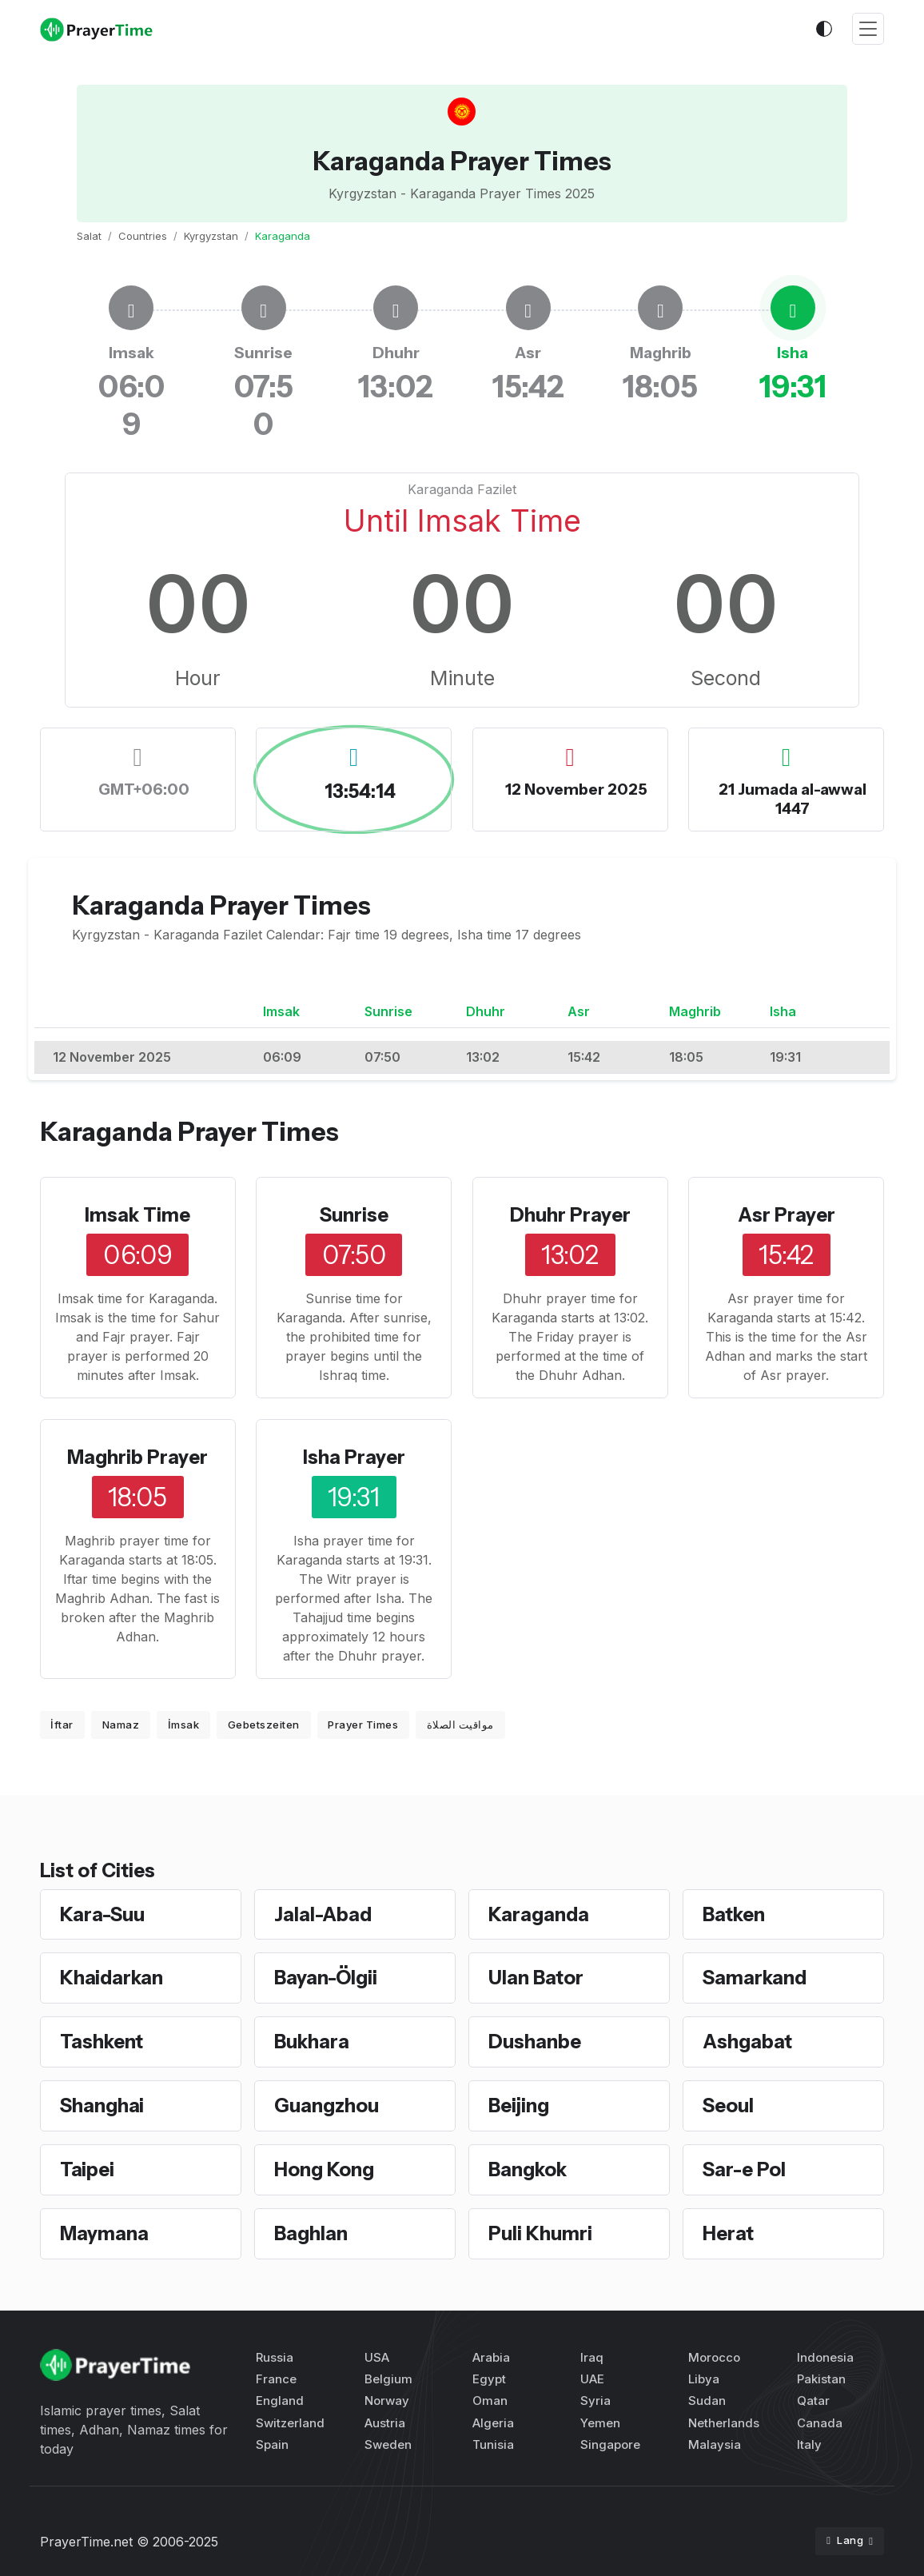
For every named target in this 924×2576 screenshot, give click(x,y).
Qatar (813, 2400)
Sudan (707, 2400)
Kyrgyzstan (211, 235)
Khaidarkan (111, 1977)
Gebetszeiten (264, 1724)
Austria (384, 2422)
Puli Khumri (540, 2233)
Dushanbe (534, 2041)
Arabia (491, 2357)
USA (376, 2357)
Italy (809, 2444)
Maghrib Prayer (137, 1457)
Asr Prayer (786, 1214)
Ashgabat (747, 2041)
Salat (89, 235)
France (276, 2379)
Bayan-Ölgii (325, 1977)
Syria (595, 2400)
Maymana (104, 2233)
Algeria (493, 2422)
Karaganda (538, 1914)
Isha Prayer (354, 1457)
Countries (142, 235)
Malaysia (714, 2444)
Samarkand (755, 1977)
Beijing (518, 2105)
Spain (272, 2444)
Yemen (600, 2422)
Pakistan (821, 2379)
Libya (703, 2379)
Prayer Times (363, 1724)
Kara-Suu (102, 1914)
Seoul (728, 2105)
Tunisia (493, 2444)
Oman (490, 2400)
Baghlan (311, 2233)
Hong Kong (324, 2169)
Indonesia (825, 2357)
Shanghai (102, 2105)
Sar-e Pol (744, 2169)
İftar (62, 1724)
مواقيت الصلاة (460, 1724)
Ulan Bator (535, 1977)
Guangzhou (326, 2105)
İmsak (184, 1724)
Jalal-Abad (323, 1914)
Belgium (388, 2379)
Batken (734, 1914)
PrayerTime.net (86, 2542)
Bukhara (311, 2041)
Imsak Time (137, 1214)
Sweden (388, 2444)
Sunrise (354, 1214)
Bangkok (527, 2169)
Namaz (121, 1724)
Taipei (87, 2169)
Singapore (610, 2444)
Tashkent (101, 2041)
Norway (386, 2400)
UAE (592, 2379)
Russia (274, 2357)
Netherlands (723, 2422)
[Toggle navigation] (868, 29)
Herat (728, 2233)
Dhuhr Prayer (570, 1214)
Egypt (489, 2379)
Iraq (591, 2357)
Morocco (714, 2357)
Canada (819, 2422)
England (280, 2400)
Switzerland (290, 2422)
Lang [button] (846, 2540)
